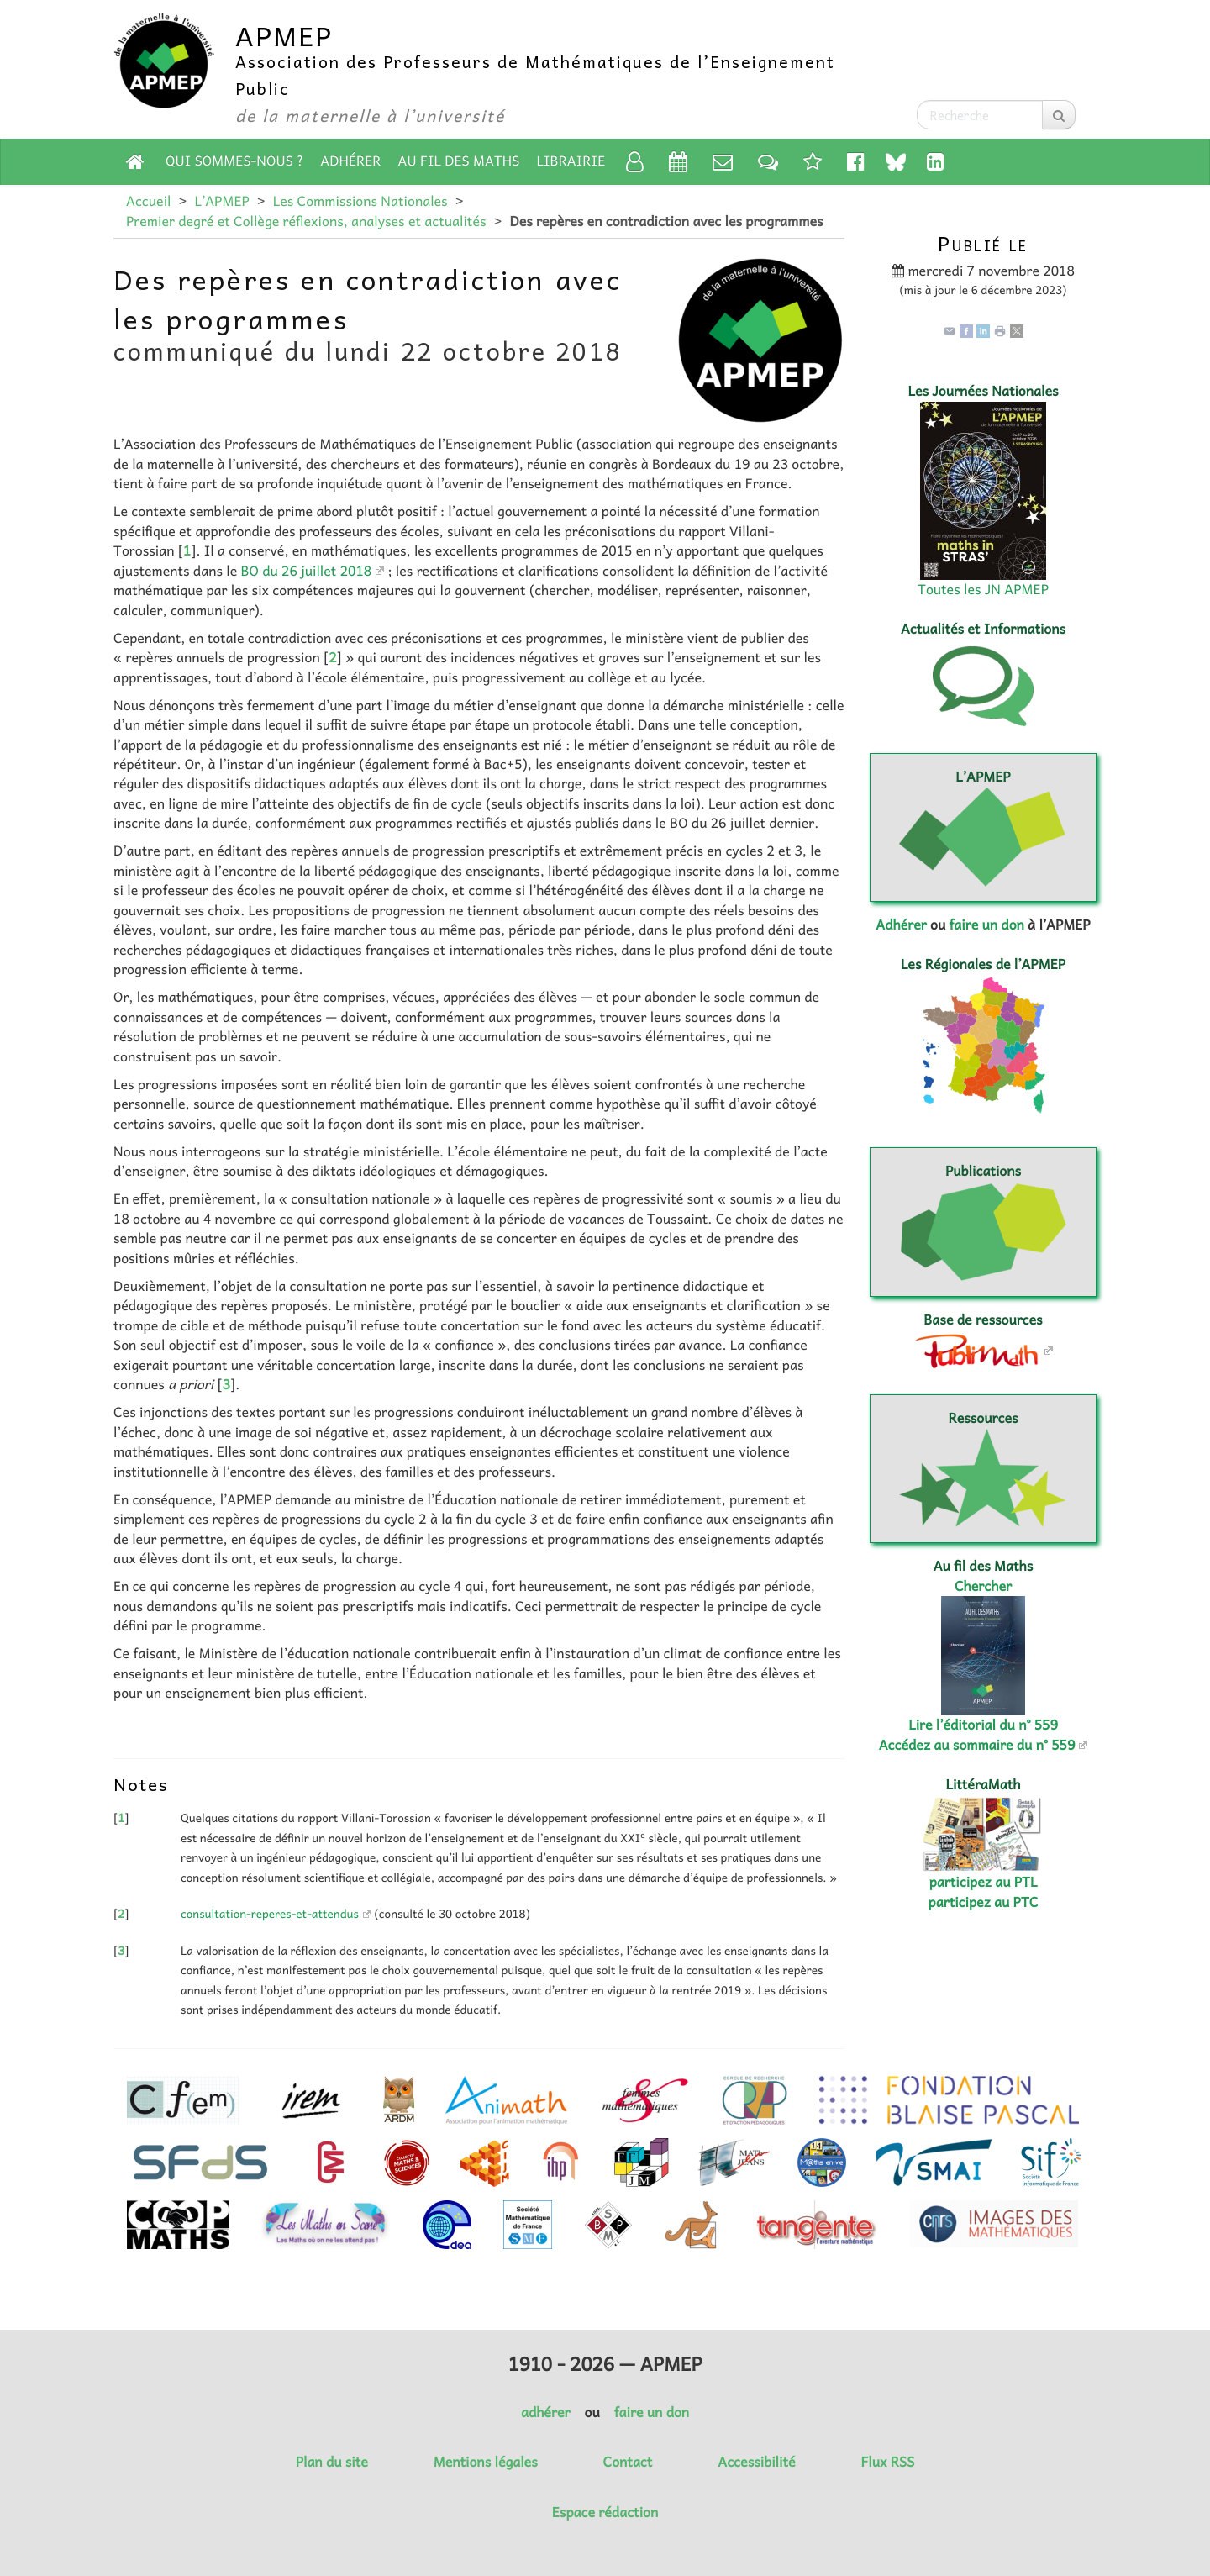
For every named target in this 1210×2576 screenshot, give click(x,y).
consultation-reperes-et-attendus (270, 1913)
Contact (628, 2462)
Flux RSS (887, 2462)
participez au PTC (984, 1902)
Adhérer (350, 160)
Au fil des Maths (459, 160)
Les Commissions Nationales (360, 201)
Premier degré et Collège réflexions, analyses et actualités (306, 221)
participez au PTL (983, 1882)
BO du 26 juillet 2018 (305, 571)
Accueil (148, 201)
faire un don (986, 924)
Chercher (983, 1586)
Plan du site (332, 2462)
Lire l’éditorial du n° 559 (983, 1725)
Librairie (571, 160)
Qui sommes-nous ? (234, 160)
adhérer (545, 2412)
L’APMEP (221, 201)
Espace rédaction (605, 2512)
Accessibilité (756, 2462)
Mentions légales (486, 2462)
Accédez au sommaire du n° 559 (977, 1745)
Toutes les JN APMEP (983, 589)
